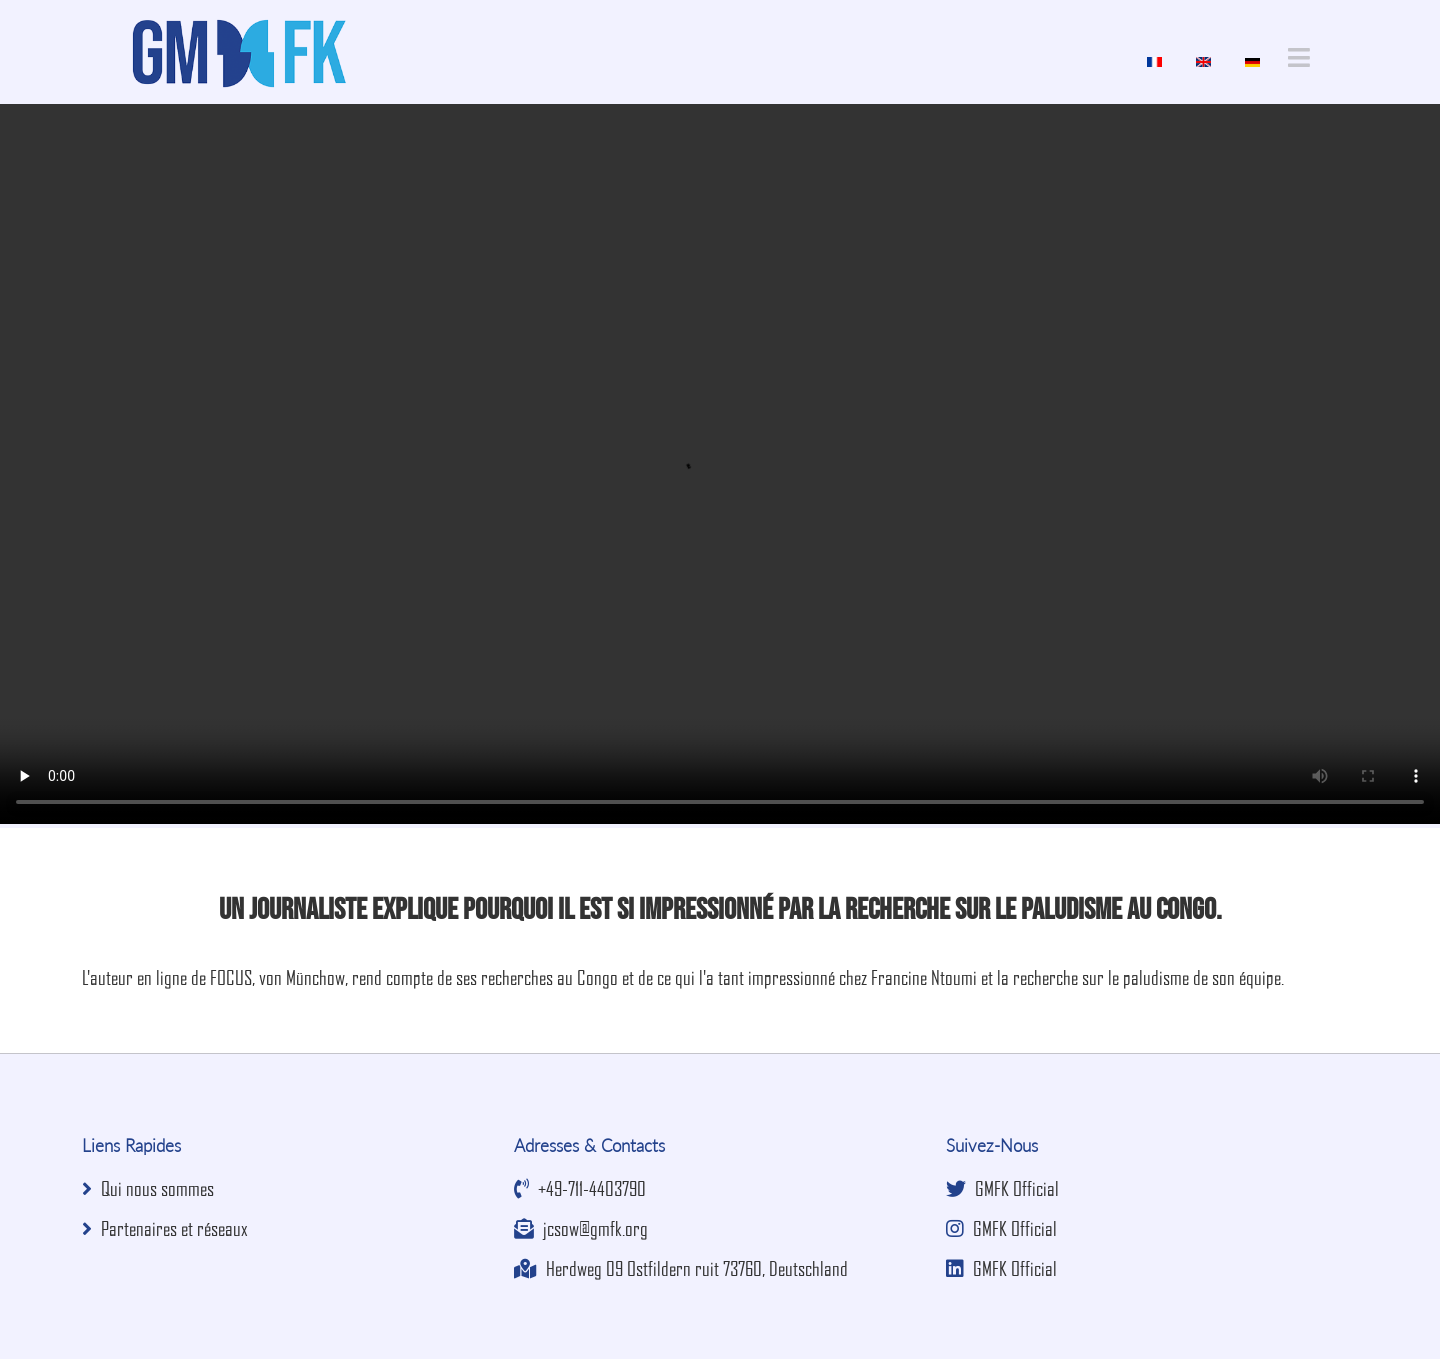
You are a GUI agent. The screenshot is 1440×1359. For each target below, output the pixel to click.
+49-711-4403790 (580, 1188)
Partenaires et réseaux (165, 1228)
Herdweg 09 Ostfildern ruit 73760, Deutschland (681, 1268)
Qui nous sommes (148, 1188)
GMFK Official (1002, 1188)
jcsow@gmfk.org (581, 1228)
